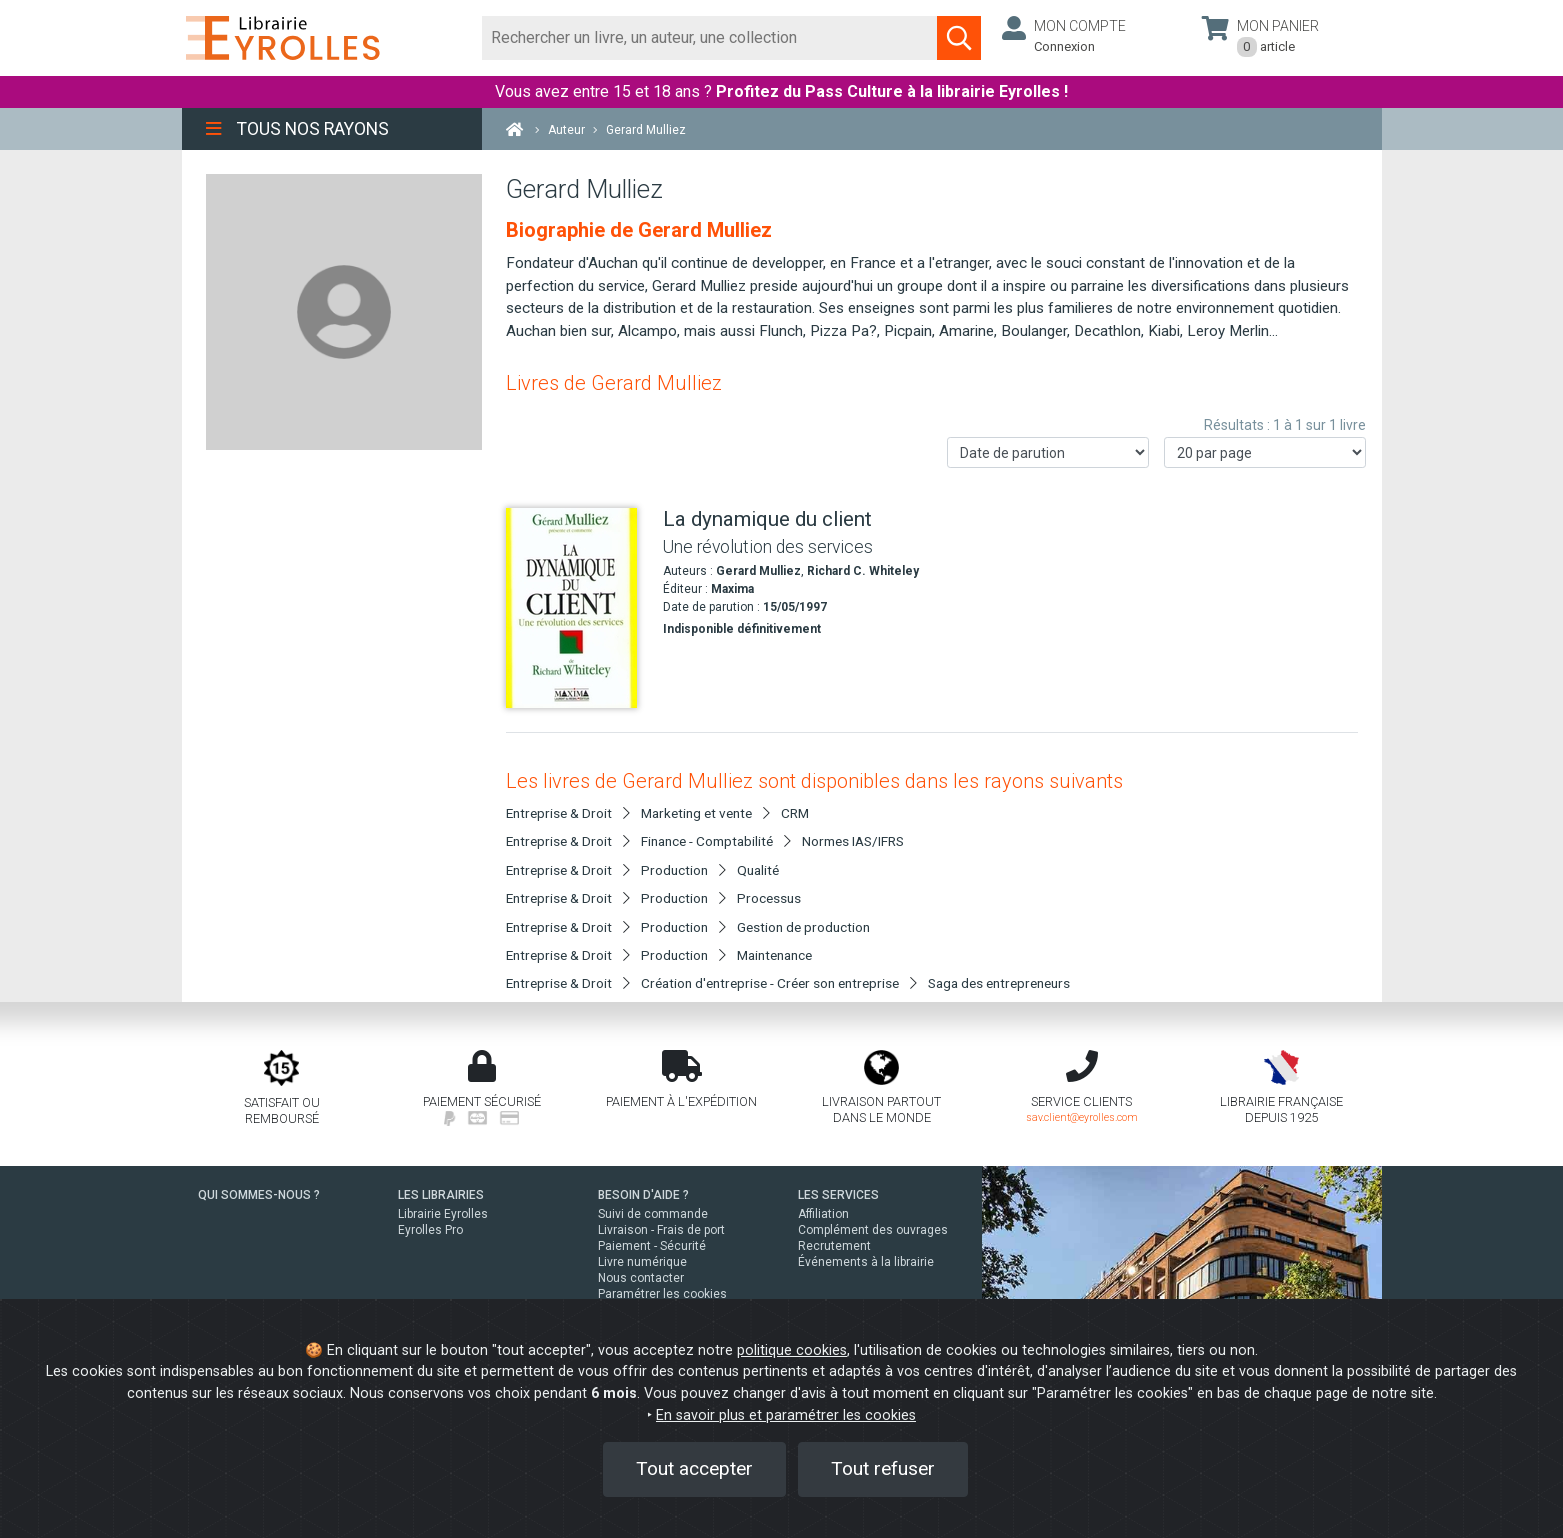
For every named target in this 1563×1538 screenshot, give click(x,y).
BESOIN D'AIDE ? (643, 1195)
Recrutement (834, 1246)
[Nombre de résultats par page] (1265, 452)
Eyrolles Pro (430, 1230)
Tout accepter (694, 1468)
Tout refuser (883, 1468)
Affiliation (823, 1214)
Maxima (732, 589)
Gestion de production (803, 927)
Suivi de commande (653, 1214)
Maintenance (774, 955)
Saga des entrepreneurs (999, 983)
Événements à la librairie (866, 1262)
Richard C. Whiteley (863, 571)
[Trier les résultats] (1048, 452)
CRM (795, 813)
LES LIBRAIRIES (441, 1195)
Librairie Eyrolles (443, 1214)
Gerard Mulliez (758, 571)
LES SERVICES (838, 1195)
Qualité (758, 870)
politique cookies (792, 1350)
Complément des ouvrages (873, 1230)
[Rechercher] (710, 38)
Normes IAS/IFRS (853, 841)
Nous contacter (641, 1278)
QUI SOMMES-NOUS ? (259, 1195)
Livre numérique (642, 1262)
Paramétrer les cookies (662, 1294)
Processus (769, 898)
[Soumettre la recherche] (959, 38)
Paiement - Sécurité (652, 1246)
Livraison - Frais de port (661, 1230)
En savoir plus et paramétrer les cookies (786, 1415)
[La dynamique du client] (577, 608)
